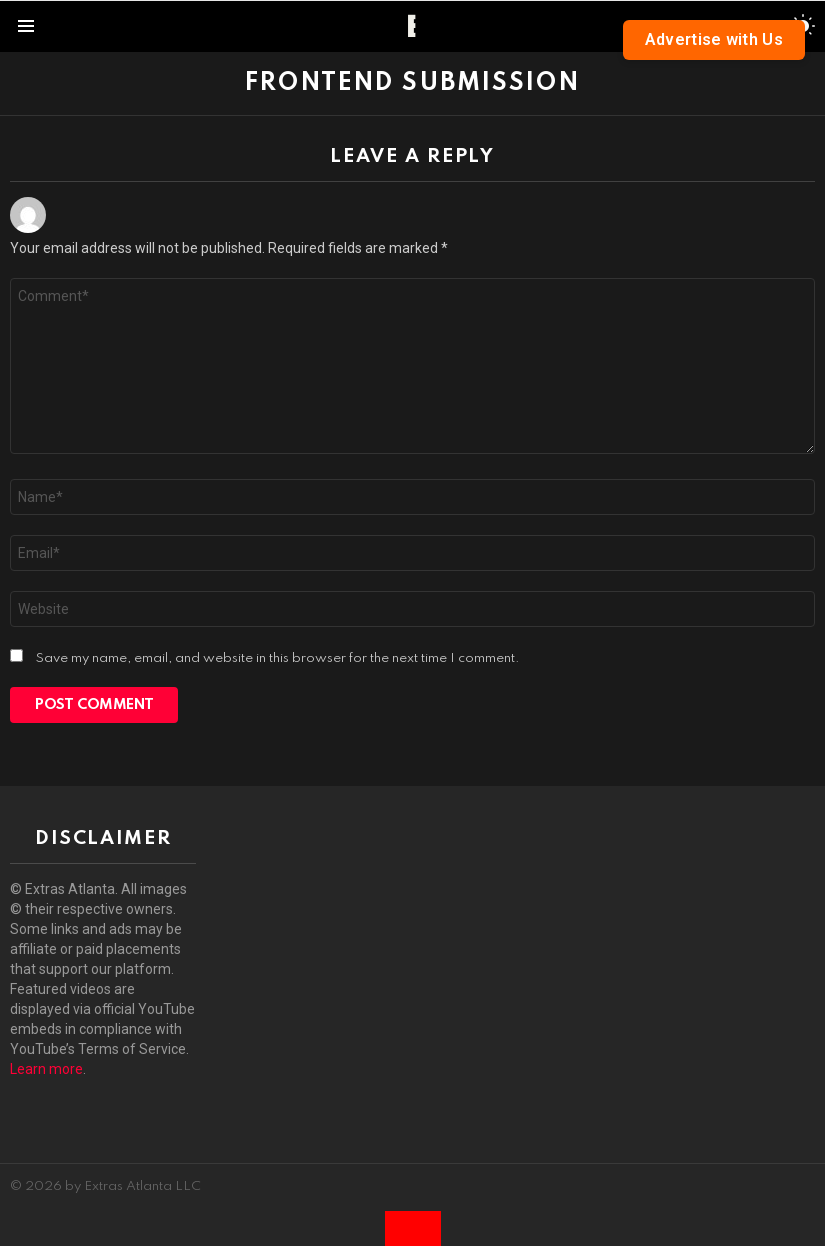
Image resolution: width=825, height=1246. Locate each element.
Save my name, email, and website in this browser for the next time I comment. (278, 658)
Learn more (46, 1069)
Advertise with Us (714, 39)
